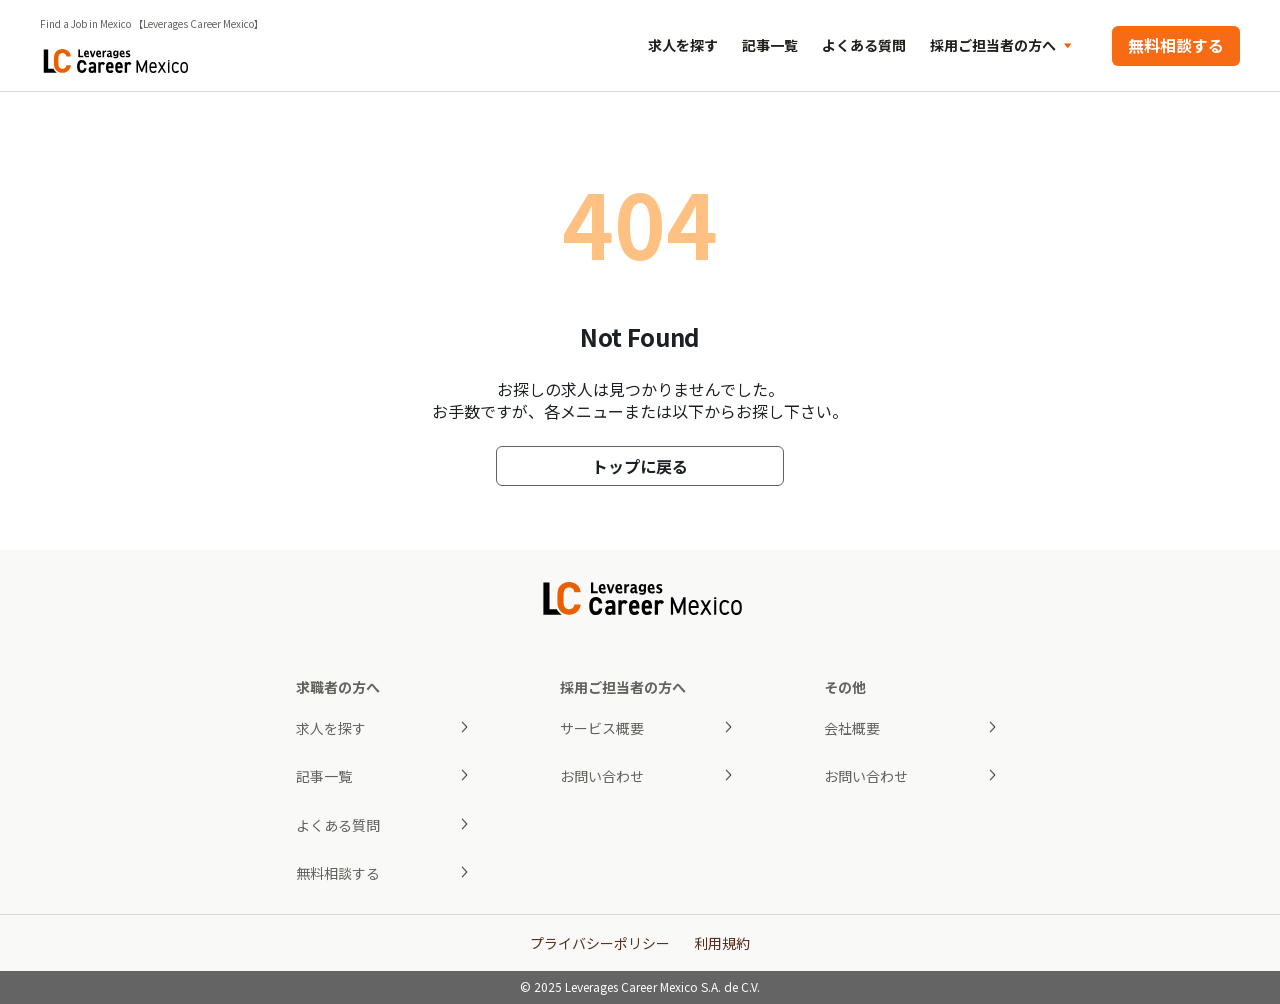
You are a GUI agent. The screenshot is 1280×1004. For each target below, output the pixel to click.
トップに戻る (640, 466)
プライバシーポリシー (600, 943)
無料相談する (1176, 45)
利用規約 (722, 943)
